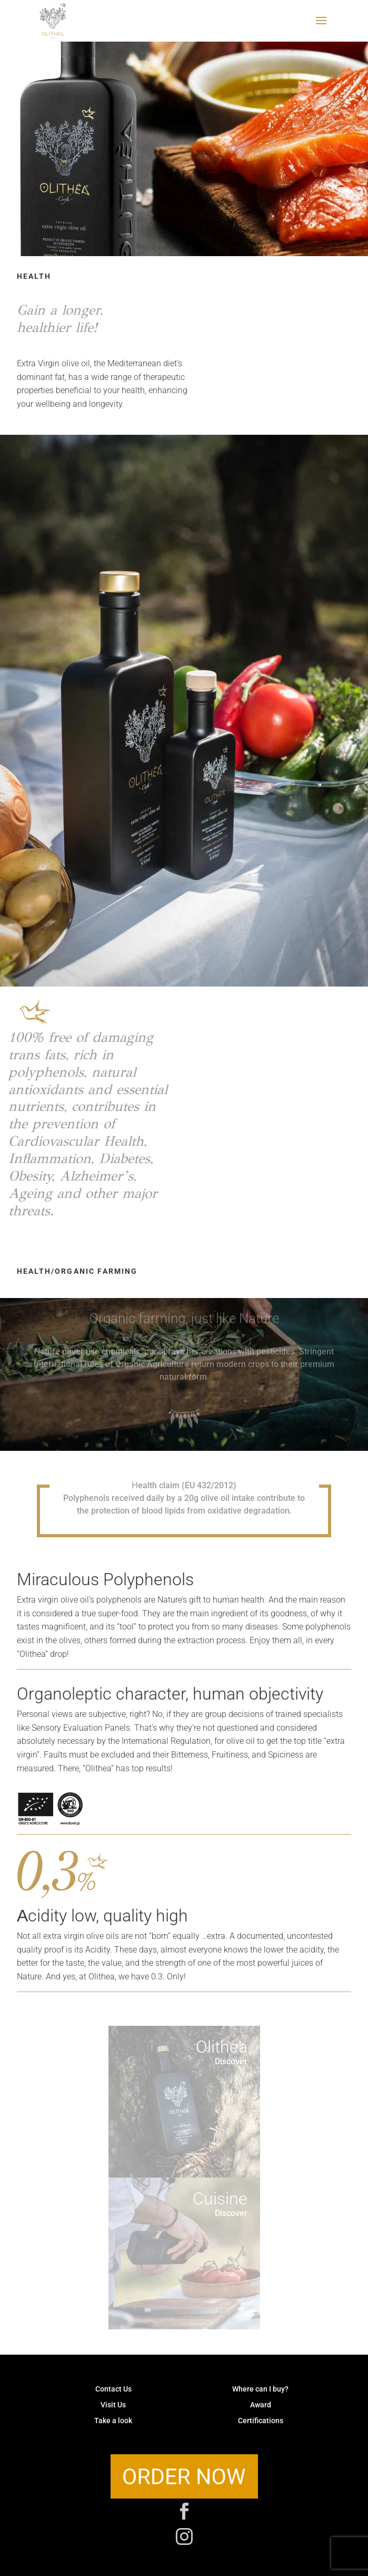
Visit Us (113, 2405)
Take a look (113, 2421)
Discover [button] (231, 2061)
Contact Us (113, 2390)
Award (260, 2405)
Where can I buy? (260, 2390)
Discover (231, 2213)
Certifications (260, 2421)
